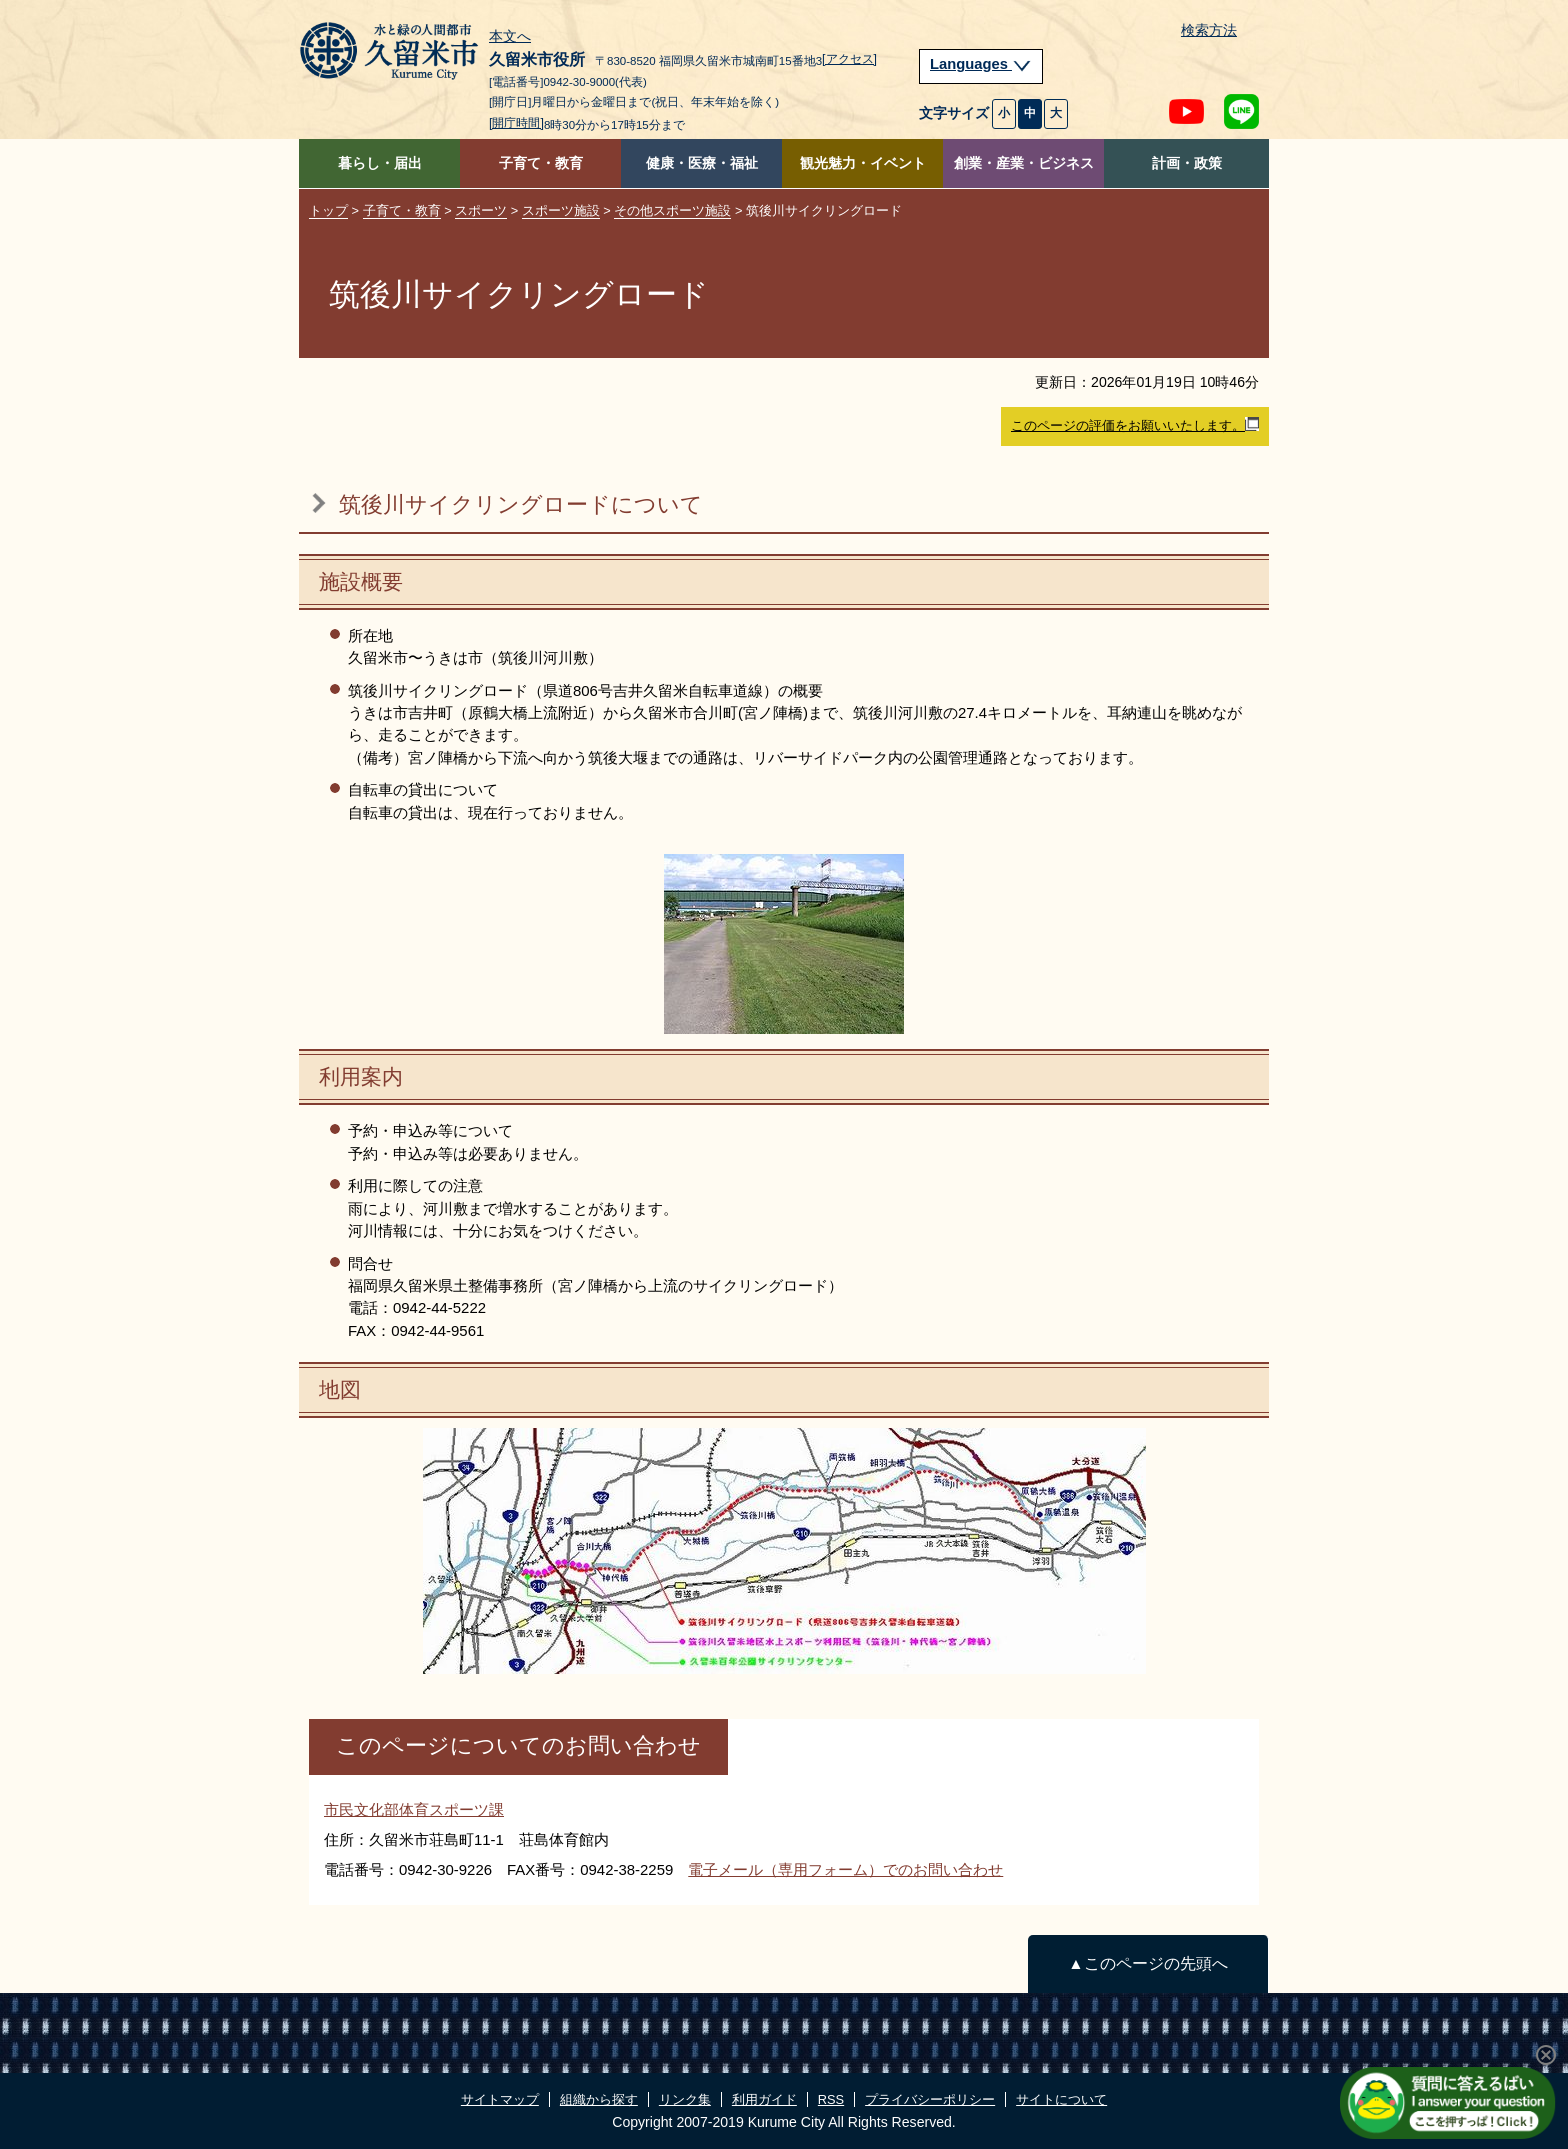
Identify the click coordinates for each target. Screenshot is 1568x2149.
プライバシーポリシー (930, 2099)
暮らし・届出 (380, 163)
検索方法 (1209, 30)
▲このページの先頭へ (1147, 1963)
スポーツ (481, 210)
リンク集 (685, 2099)
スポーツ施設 (561, 210)
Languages (981, 64)
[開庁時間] (516, 123)
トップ (328, 210)
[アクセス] (849, 59)
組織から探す (599, 2099)
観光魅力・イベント (863, 163)
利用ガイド (764, 2099)
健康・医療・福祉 (702, 163)
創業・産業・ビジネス (1024, 163)
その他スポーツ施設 (672, 210)
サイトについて (1061, 2099)
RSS (831, 2099)
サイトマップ (500, 2099)
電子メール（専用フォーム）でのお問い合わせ (845, 1869)
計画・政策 (1187, 163)
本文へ (510, 37)
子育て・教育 (541, 163)
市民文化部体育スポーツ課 (414, 1809)
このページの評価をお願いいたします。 (1135, 425)
